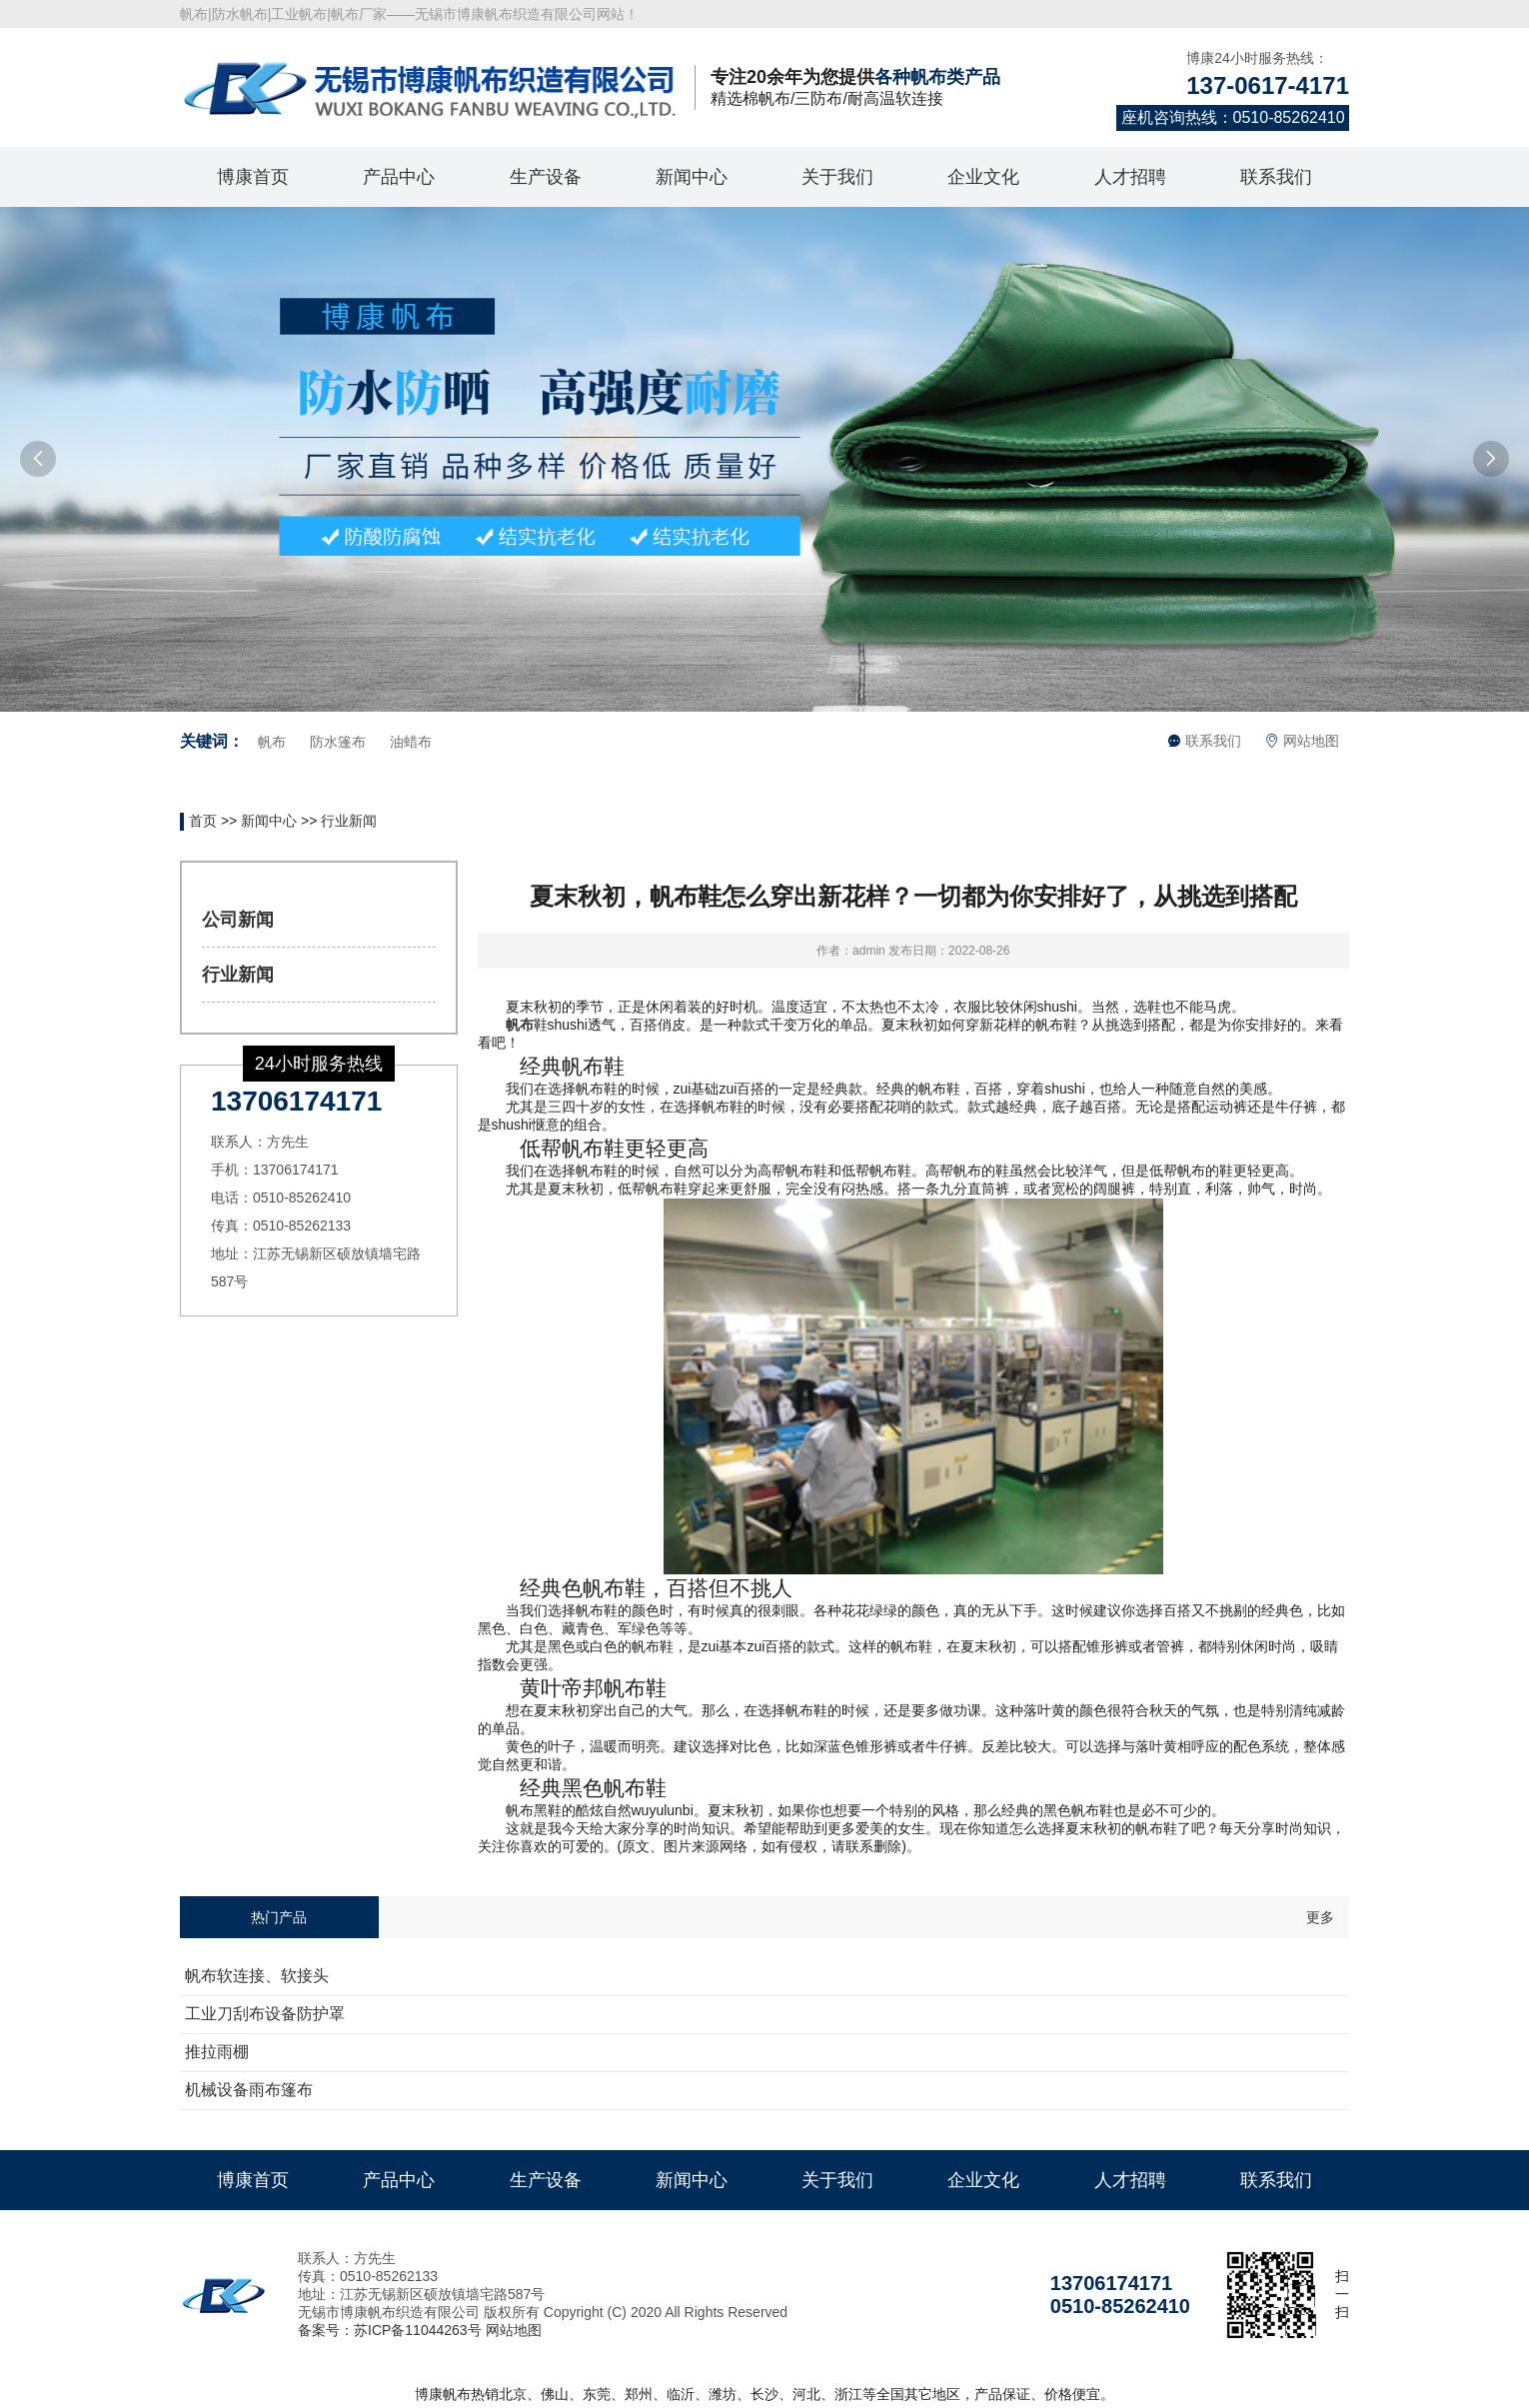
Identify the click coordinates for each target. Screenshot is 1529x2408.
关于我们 (837, 177)
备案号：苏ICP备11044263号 (390, 2330)
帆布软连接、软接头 (257, 1975)
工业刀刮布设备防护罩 (265, 2013)
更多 (1320, 1917)
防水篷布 (338, 742)
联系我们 (1276, 177)
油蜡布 (411, 742)
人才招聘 (1130, 177)
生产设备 (546, 177)
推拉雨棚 (217, 2051)
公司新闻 (238, 920)
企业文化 (983, 177)
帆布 (272, 742)
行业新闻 (349, 821)
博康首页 (253, 177)
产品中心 (399, 177)
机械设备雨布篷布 (249, 2089)
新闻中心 (692, 177)
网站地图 (1302, 741)
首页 (203, 821)
